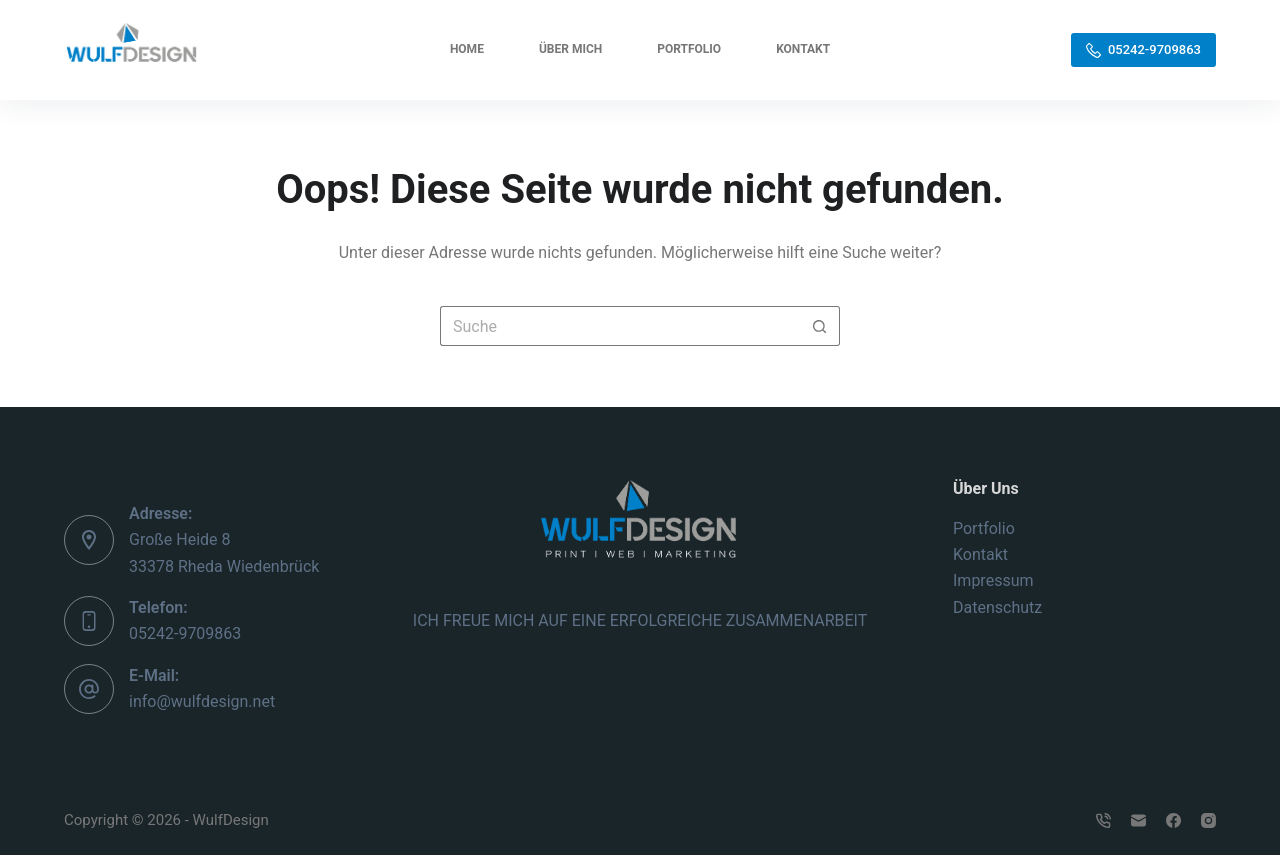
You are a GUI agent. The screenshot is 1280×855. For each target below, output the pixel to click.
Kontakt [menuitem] (803, 49)
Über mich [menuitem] (570, 49)
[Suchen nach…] (620, 326)
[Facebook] (1173, 820)
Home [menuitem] (467, 49)
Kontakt (980, 554)
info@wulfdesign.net (202, 701)
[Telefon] (1103, 820)
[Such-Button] (820, 326)
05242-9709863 (1143, 49)
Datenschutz (997, 607)
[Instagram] (1208, 820)
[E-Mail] (1138, 820)
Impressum (993, 580)
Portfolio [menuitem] (689, 49)
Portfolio (984, 528)
